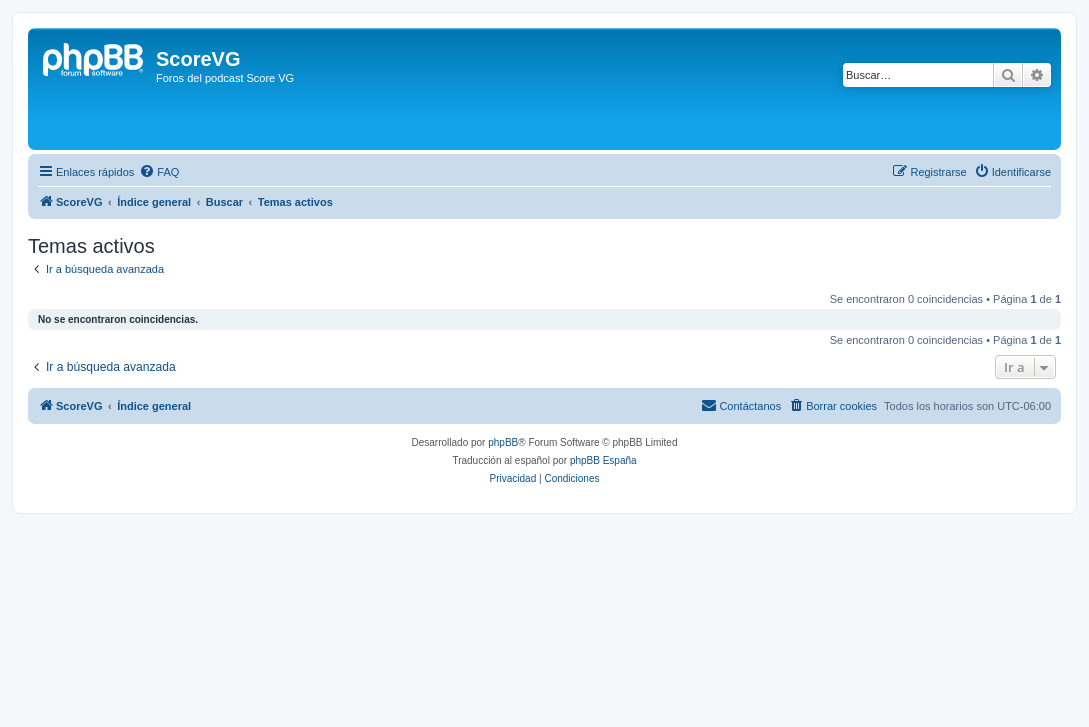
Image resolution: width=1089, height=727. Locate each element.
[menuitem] (159, 172)
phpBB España (603, 460)
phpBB (503, 442)
